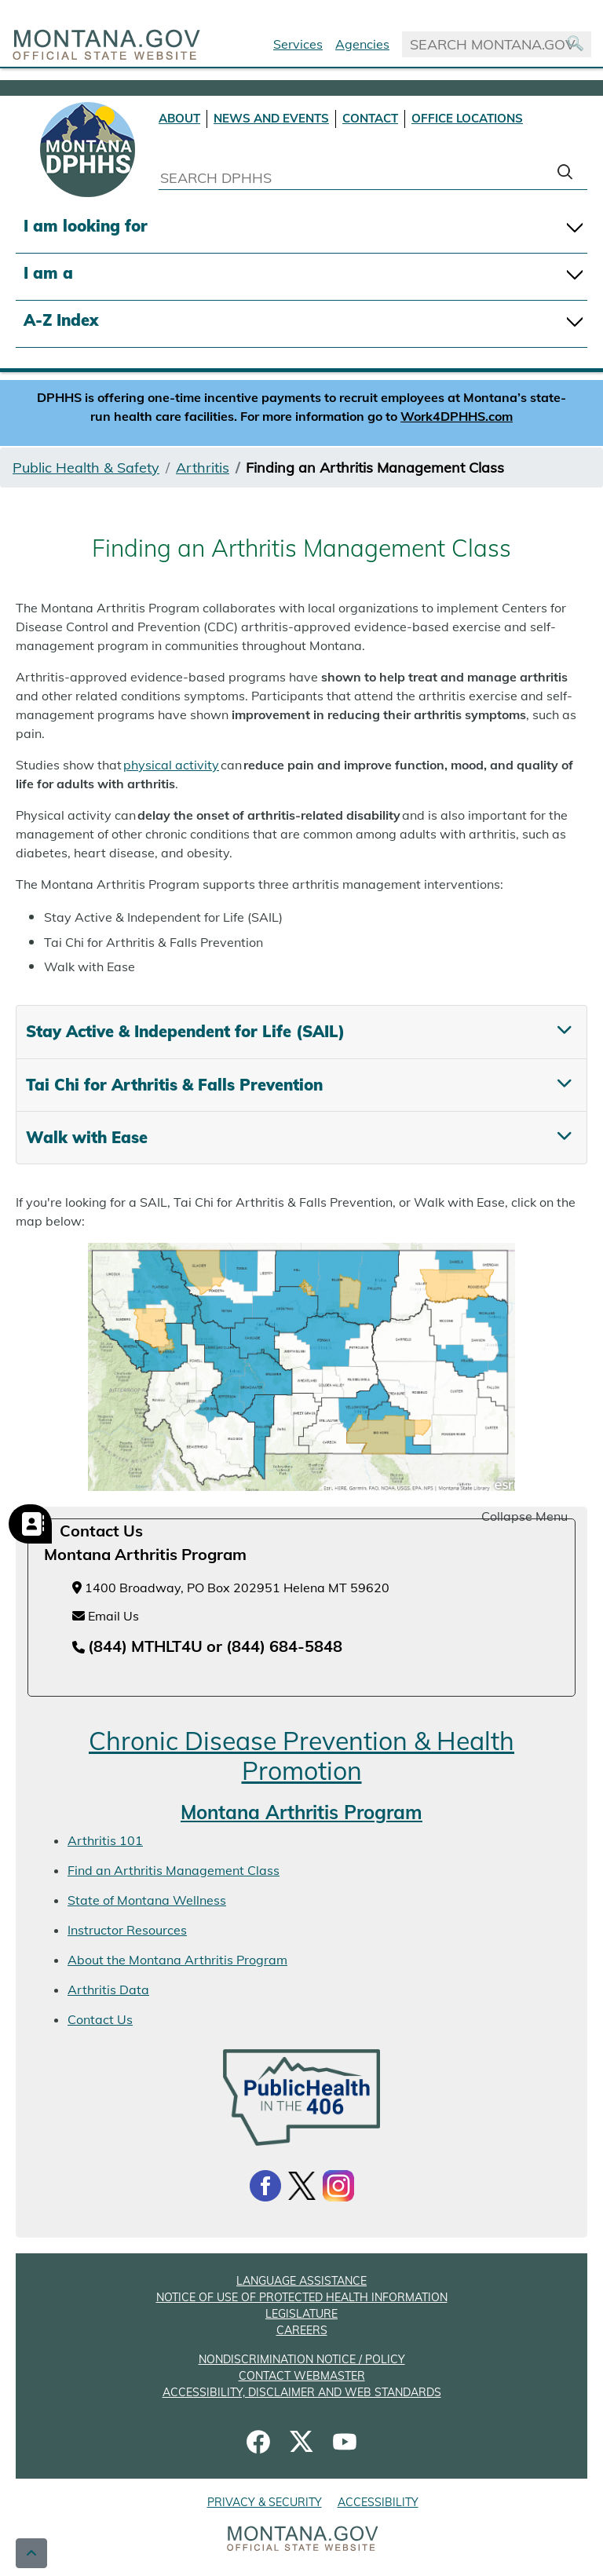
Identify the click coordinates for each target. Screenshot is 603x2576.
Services (298, 44)
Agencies (362, 44)
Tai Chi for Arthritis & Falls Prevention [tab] (174, 1084)
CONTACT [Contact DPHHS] (370, 118)
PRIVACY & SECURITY (264, 2502)
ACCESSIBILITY (378, 2502)
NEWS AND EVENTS (271, 118)
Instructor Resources (127, 1930)
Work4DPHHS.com (456, 416)
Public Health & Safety (86, 468)
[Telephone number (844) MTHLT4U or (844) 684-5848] (207, 1647)
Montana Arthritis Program (301, 1812)
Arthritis (202, 468)
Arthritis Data (108, 1989)
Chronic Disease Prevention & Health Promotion (301, 1755)
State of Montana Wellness (147, 1900)
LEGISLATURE (301, 2314)
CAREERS (301, 2330)
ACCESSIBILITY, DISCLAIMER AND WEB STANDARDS (302, 2392)
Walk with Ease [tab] (87, 1137)
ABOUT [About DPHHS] (179, 118)
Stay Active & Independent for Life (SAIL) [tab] (185, 1031)
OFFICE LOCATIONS (467, 118)
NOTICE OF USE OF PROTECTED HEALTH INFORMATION (302, 2297)
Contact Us (100, 2019)
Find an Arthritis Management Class (174, 1870)
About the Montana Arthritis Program (177, 1960)
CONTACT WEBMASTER (302, 2376)
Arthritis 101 (105, 1840)
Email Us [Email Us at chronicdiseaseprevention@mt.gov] (105, 1616)
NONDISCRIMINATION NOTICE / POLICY (302, 2359)
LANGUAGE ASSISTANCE (301, 2281)
